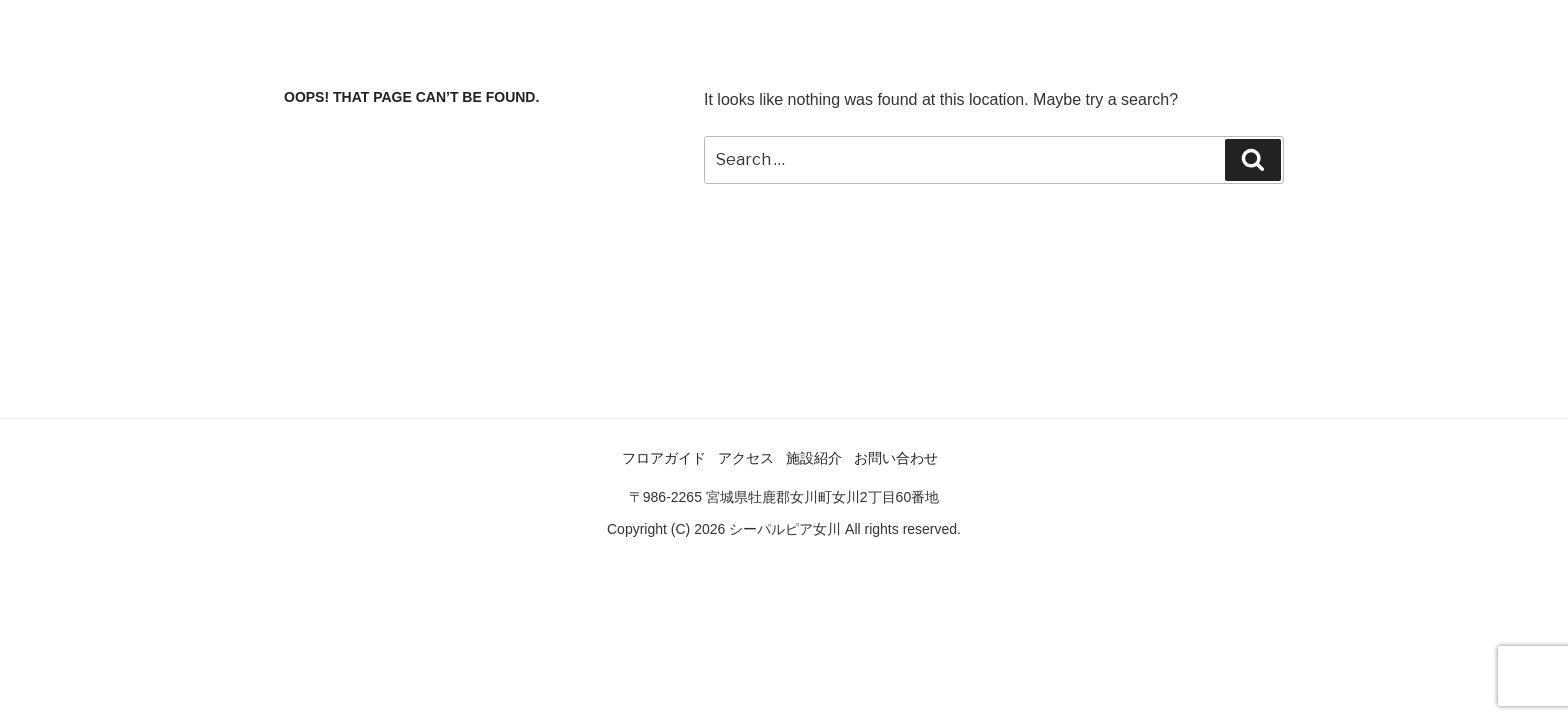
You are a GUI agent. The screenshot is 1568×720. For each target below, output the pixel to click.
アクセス (746, 458)
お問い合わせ (896, 458)
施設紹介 (814, 458)
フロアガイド (664, 458)
